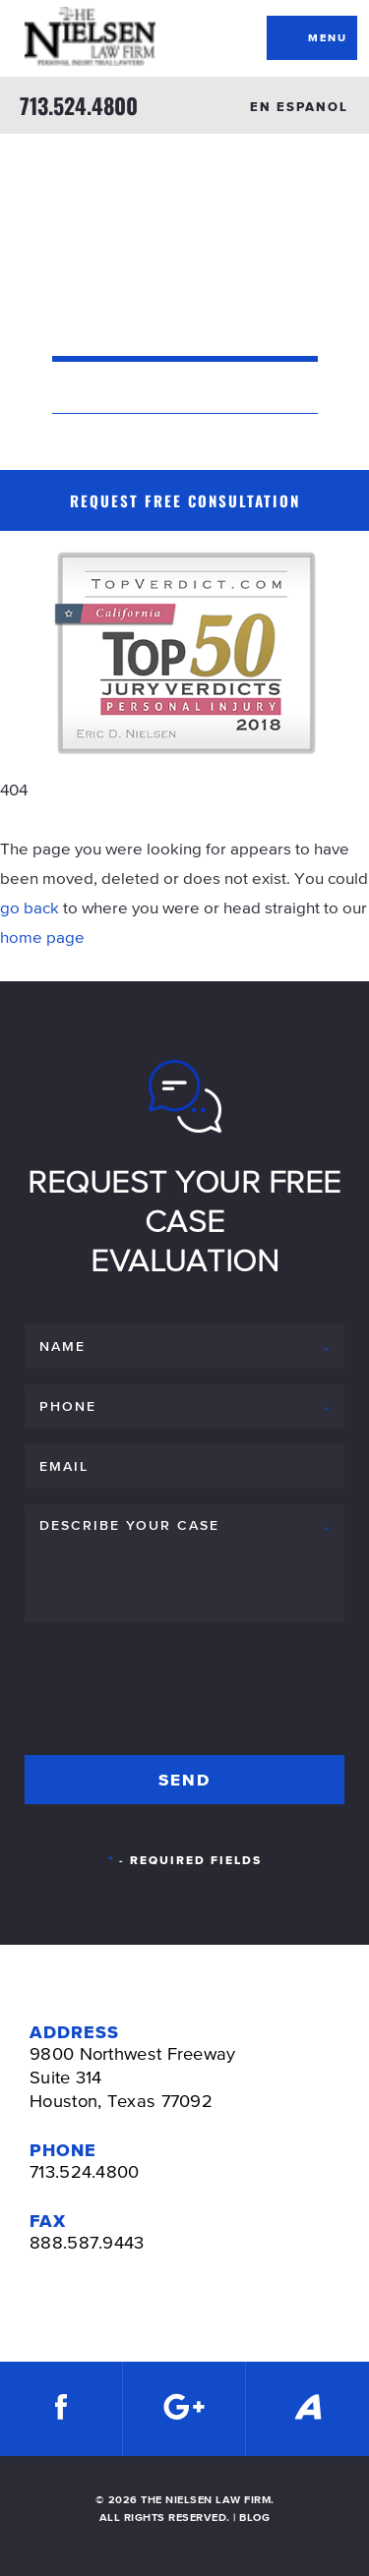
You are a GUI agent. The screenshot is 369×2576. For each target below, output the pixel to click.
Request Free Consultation (185, 500)
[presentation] (174, 1685)
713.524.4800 (79, 105)
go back (29, 907)
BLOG (254, 2517)
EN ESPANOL (299, 106)
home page (42, 937)
